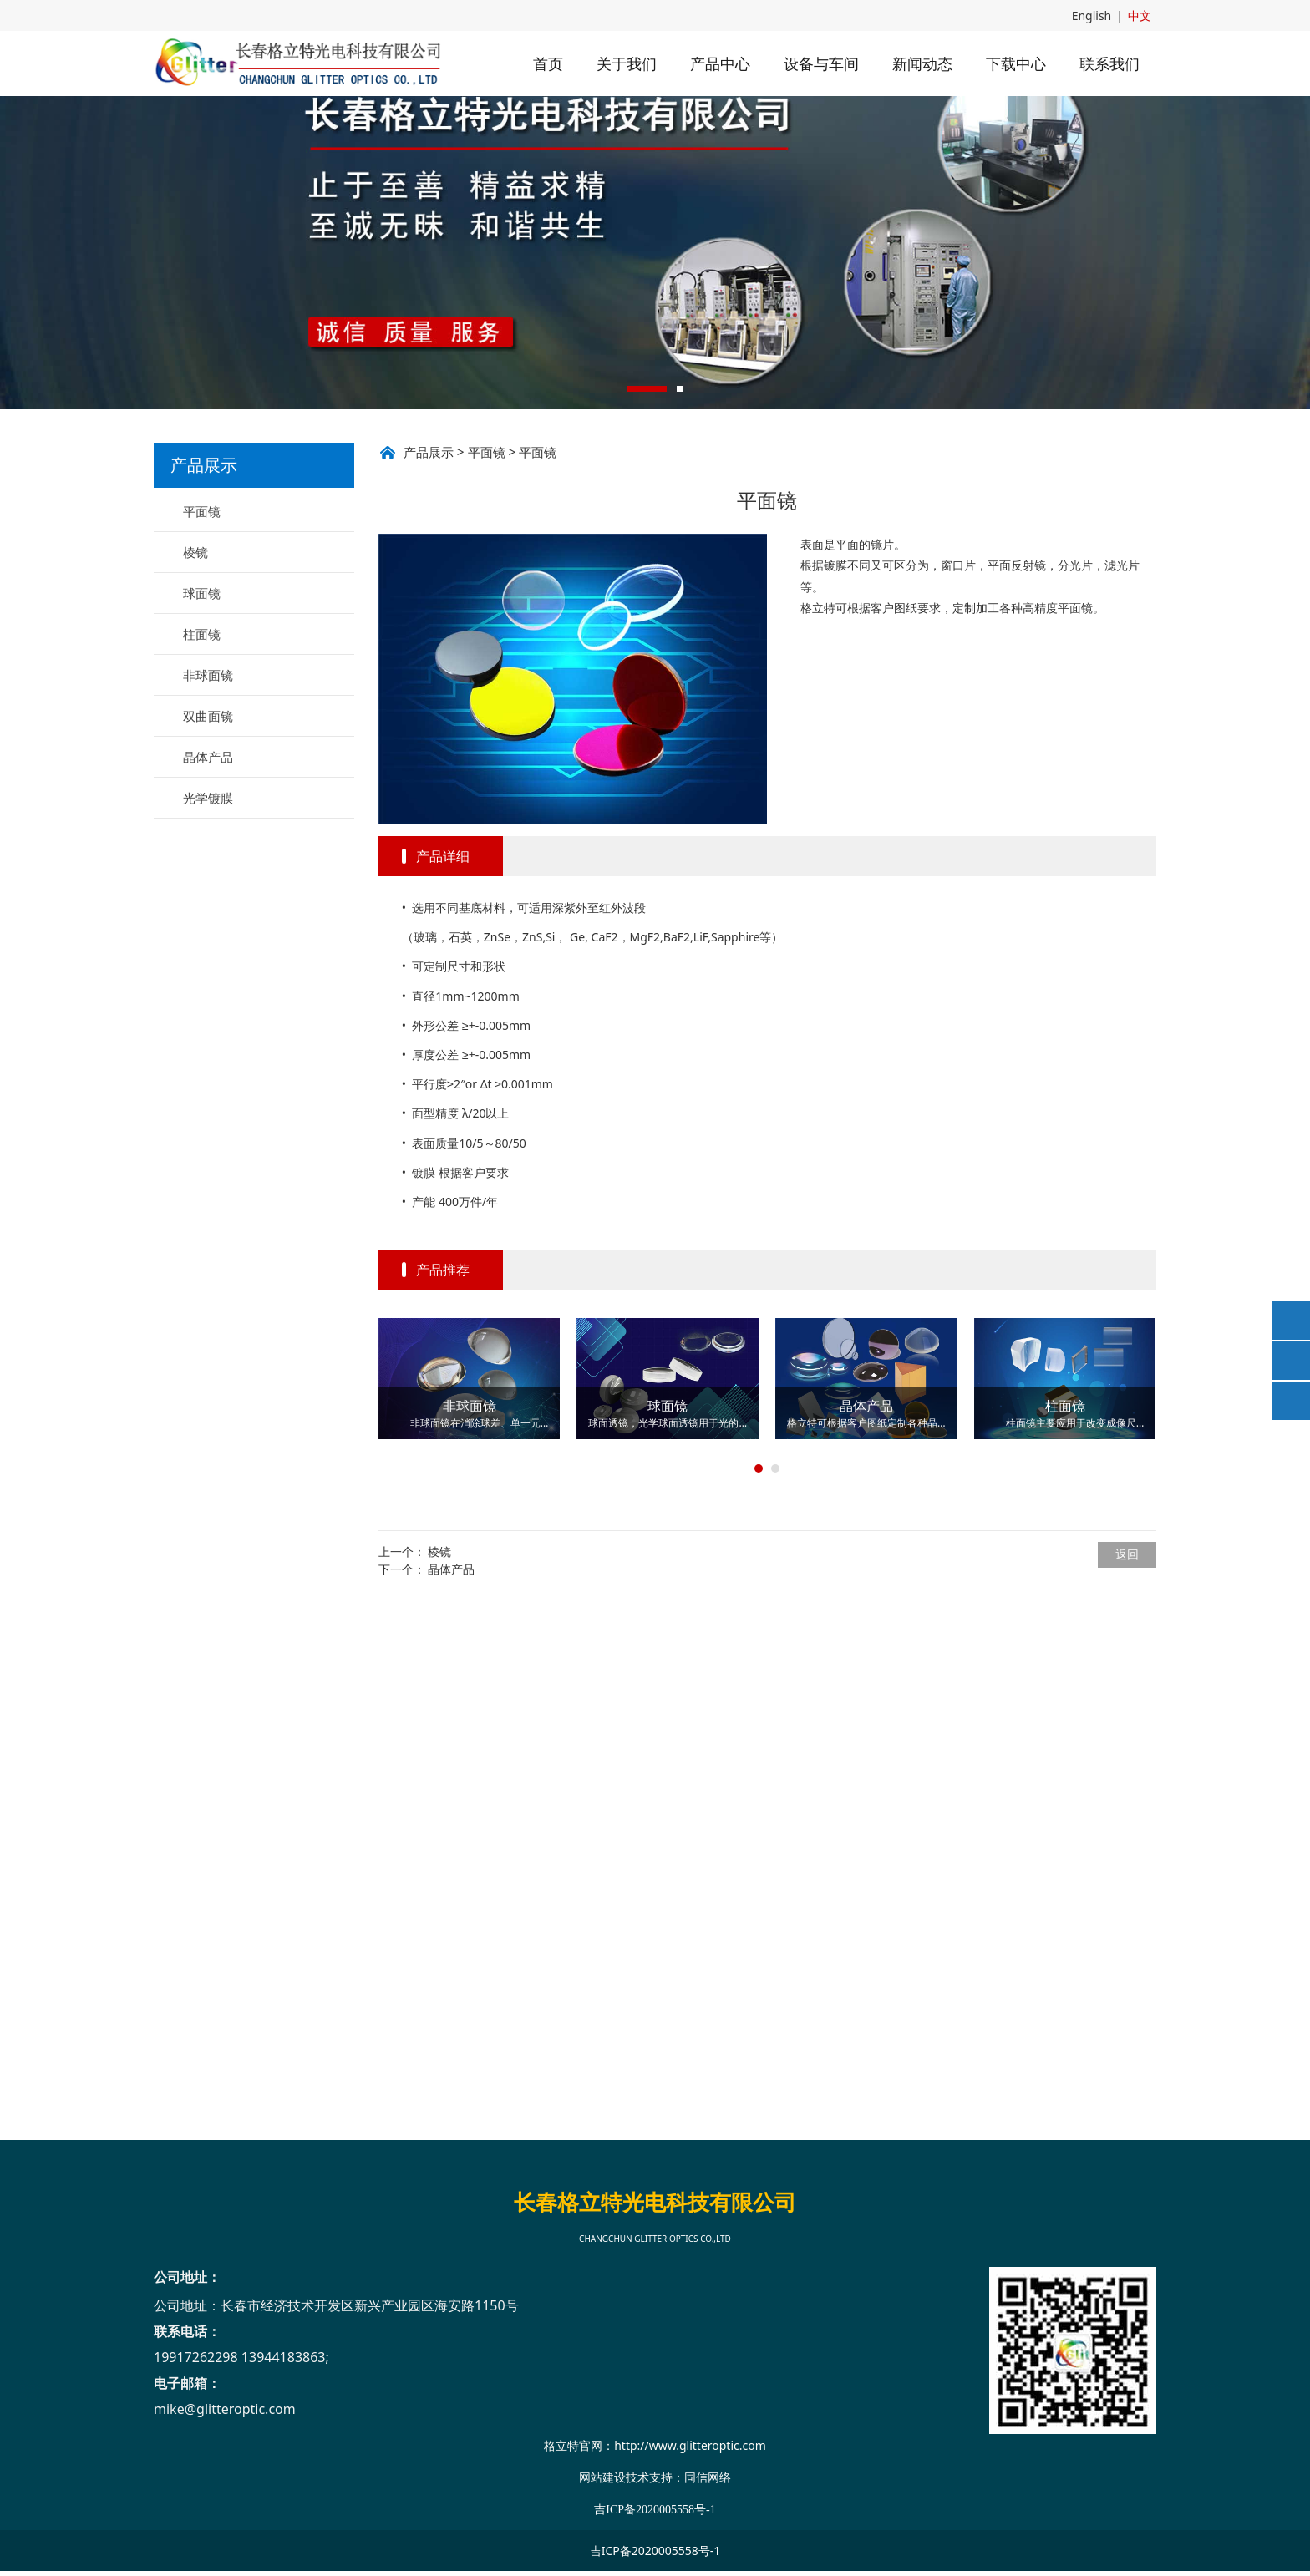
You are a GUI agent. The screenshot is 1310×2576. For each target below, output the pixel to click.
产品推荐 (443, 1365)
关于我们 (627, 63)
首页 (548, 63)
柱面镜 (202, 730)
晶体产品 (208, 852)
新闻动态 (922, 63)
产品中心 (720, 63)
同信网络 (707, 2477)
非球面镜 (208, 771)
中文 (1139, 15)
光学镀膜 (208, 893)
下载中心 (1016, 63)
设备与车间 (821, 63)
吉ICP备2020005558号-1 (655, 2550)
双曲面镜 (208, 812)
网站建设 (602, 2477)
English (1092, 15)
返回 (1127, 1650)
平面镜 (202, 607)
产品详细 (443, 952)
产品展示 (429, 548)
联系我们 (1109, 63)
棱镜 (195, 648)
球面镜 (202, 689)
